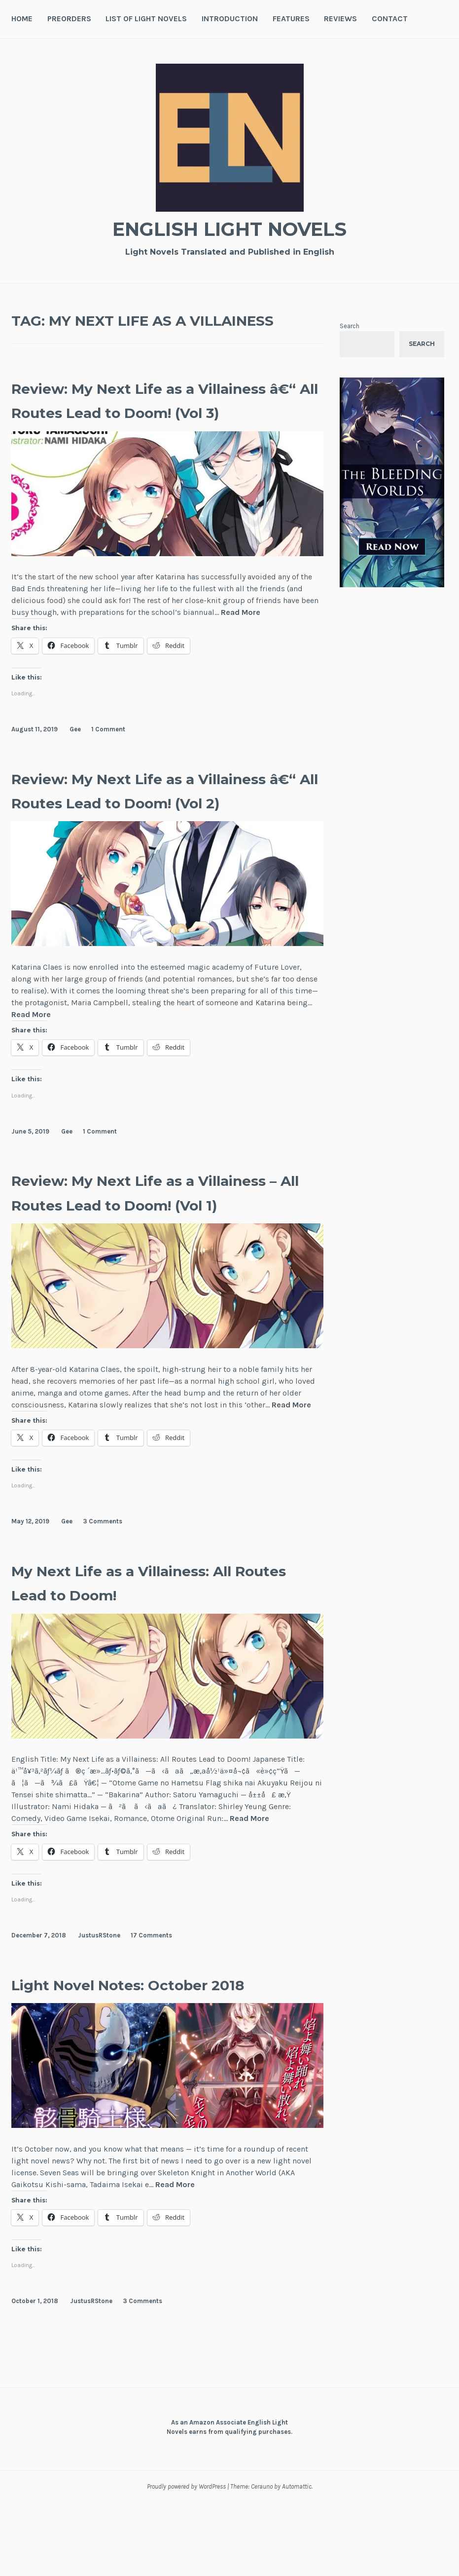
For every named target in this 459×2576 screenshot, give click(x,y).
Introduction (230, 18)
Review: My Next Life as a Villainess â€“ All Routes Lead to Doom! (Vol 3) (157, 412)
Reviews (340, 18)
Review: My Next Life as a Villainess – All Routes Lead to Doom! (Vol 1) (156, 1252)
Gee (75, 753)
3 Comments (102, 1594)
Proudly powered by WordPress (186, 2560)
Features (291, 18)
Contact (390, 18)
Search (349, 326)
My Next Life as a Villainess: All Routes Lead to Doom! (161, 1654)
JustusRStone (99, 2008)
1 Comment (108, 753)
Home (22, 18)
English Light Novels (229, 227)
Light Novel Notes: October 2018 (166, 2056)
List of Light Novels (146, 18)
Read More (240, 637)
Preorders (69, 18)
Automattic (297, 2560)
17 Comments (151, 2008)
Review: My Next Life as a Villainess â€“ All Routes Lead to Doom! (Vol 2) (157, 826)
